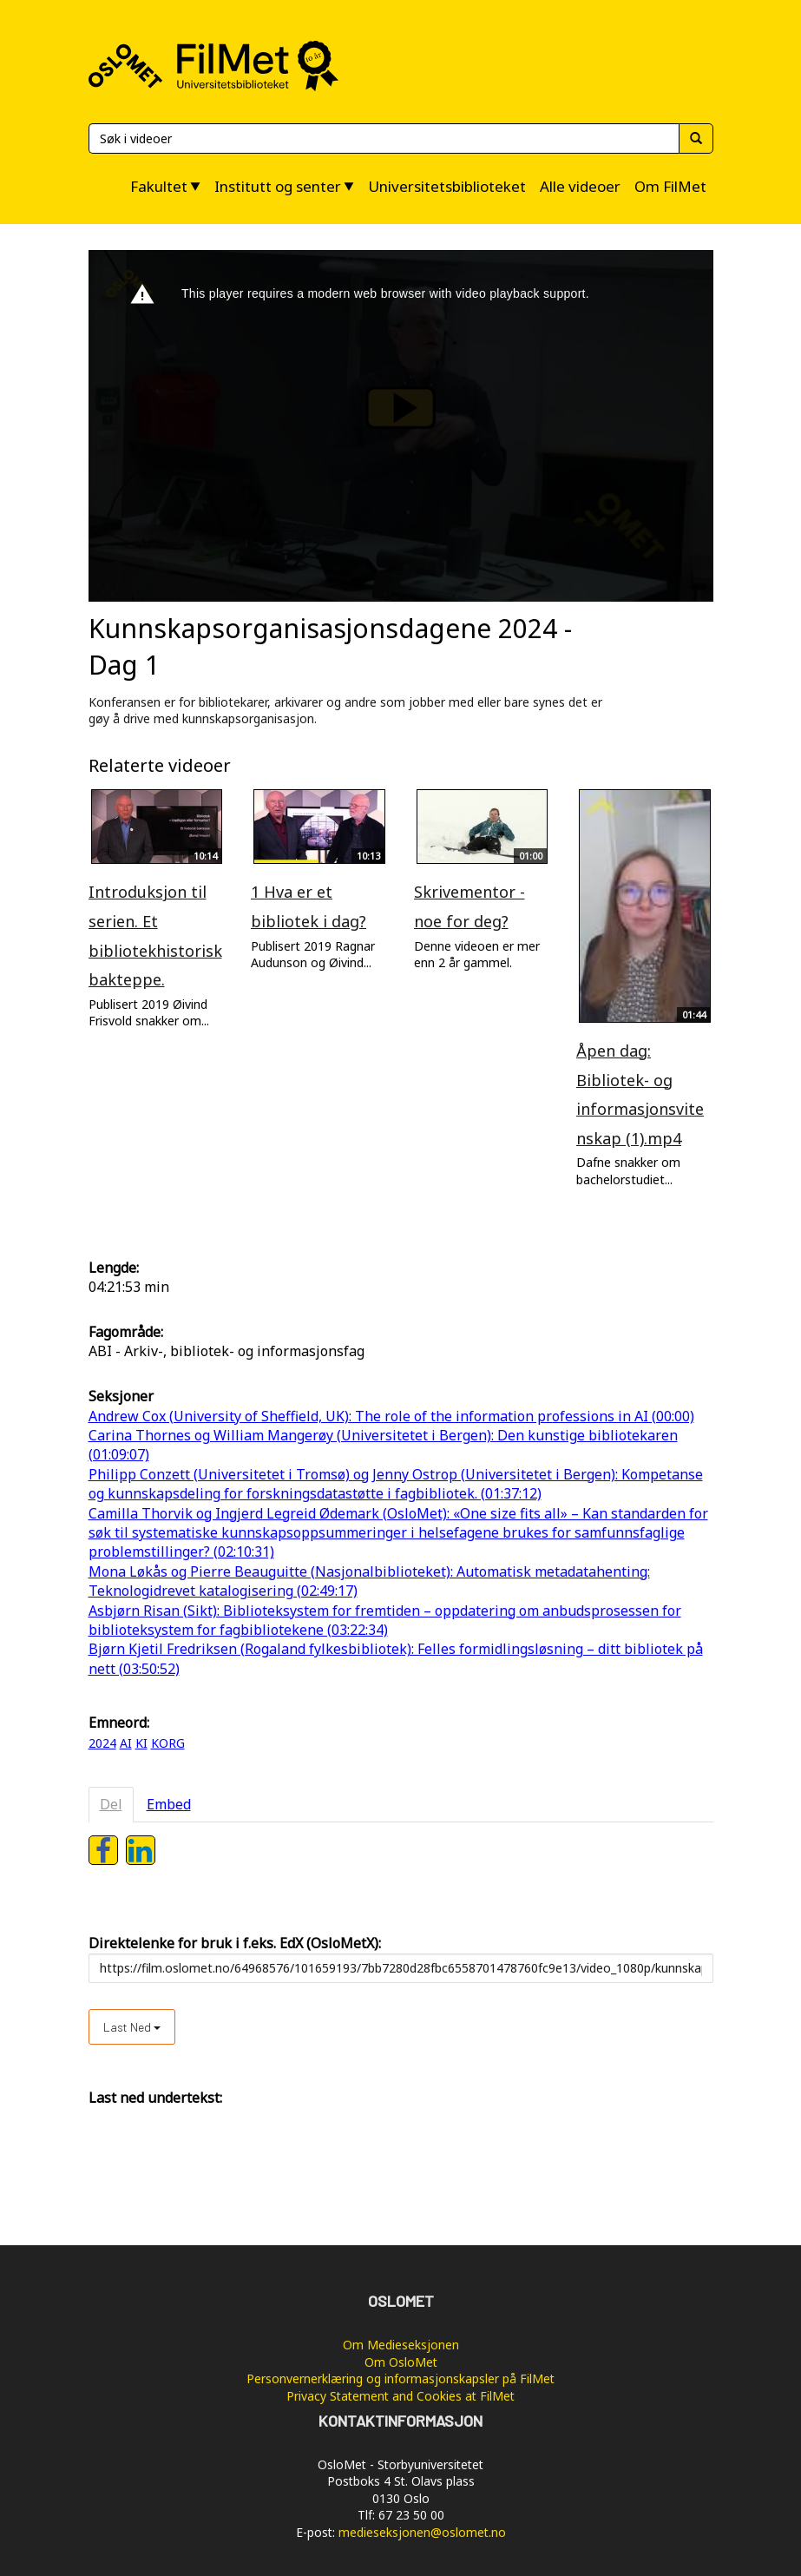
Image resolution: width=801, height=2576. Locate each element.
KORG (168, 1743)
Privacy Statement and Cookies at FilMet (400, 2396)
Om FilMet (670, 186)
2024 (102, 1743)
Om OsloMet (400, 2362)
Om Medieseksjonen (401, 2344)
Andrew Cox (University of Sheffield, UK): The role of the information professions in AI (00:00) (391, 1416)
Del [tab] (111, 1804)
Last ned (132, 2026)
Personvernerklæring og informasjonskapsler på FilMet (400, 2378)
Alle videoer (580, 186)
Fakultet (158, 186)
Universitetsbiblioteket (447, 186)
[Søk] (384, 138)
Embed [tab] (169, 1804)
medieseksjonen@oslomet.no (422, 2532)
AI (126, 1743)
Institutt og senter (277, 186)
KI (141, 1743)
